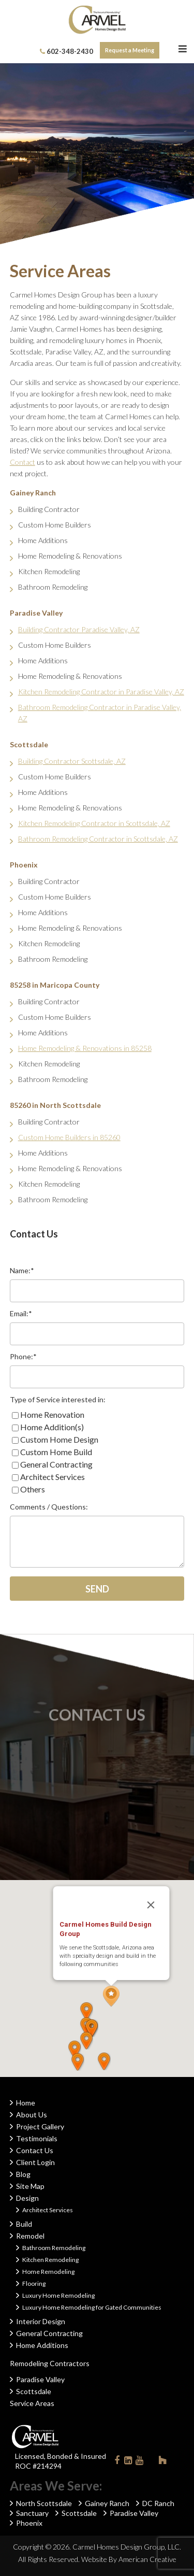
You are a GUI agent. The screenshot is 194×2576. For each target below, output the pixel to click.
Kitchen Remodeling (50, 2260)
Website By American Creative (128, 2559)
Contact (22, 462)
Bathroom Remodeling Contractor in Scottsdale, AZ (98, 838)
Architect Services (47, 2210)
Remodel (30, 2235)
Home (25, 2102)
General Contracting (49, 2333)
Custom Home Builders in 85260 (69, 1137)
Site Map (30, 2186)
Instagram (151, 2460)
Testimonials (36, 2138)
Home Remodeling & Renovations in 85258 (85, 1048)
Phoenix (29, 2522)
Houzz (162, 2462)
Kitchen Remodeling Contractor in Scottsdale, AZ (94, 823)
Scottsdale (33, 2391)
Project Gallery (40, 2126)
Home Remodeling (48, 2271)
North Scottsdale (44, 2503)
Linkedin (128, 2462)
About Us (31, 2114)
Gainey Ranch (107, 2503)
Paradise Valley (40, 2379)
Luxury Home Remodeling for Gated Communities (91, 2307)
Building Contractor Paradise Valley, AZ (79, 629)
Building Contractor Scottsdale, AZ (72, 761)
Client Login (35, 2162)
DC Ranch (158, 2503)
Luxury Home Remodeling (58, 2295)
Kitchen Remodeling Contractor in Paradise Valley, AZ (101, 691)
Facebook (117, 2462)
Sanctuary (32, 2513)
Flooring (34, 2283)
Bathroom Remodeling (53, 2248)
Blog (23, 2174)
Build (24, 2223)
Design (27, 2198)
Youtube (139, 2462)
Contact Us (34, 2150)
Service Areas (32, 2403)
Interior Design (40, 2321)
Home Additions (42, 2345)
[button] (121, 1955)
